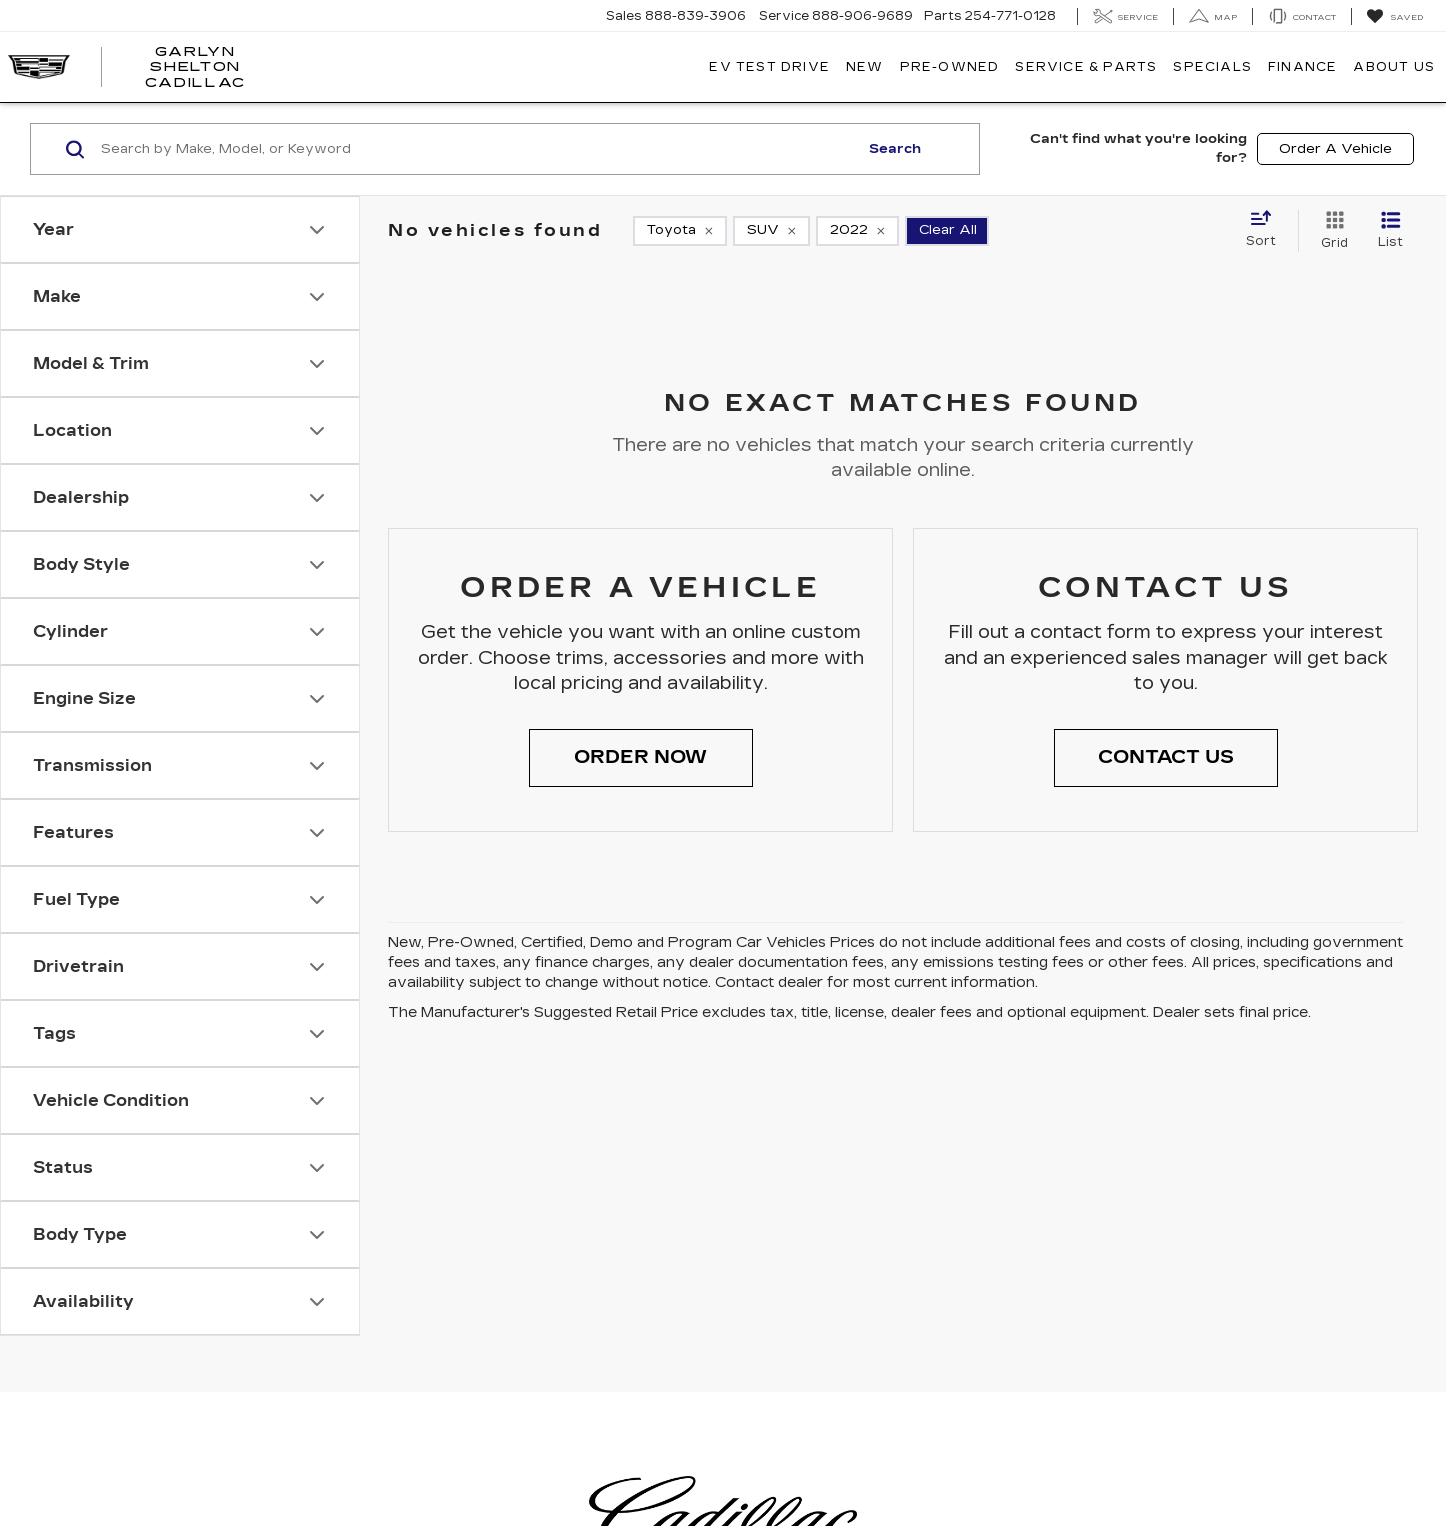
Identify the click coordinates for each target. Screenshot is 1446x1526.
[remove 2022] (857, 231)
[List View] (1390, 231)
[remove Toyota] (680, 231)
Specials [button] (1212, 67)
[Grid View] (1330, 231)
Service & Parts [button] (1086, 67)
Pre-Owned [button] (950, 67)
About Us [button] (1394, 67)
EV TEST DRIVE (769, 67)
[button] (641, 758)
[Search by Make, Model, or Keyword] (476, 149)
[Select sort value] (1267, 230)
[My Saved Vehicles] (1394, 17)
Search (895, 149)
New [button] (865, 67)
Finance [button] (1302, 67)
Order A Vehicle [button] (1335, 149)
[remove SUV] (771, 231)
